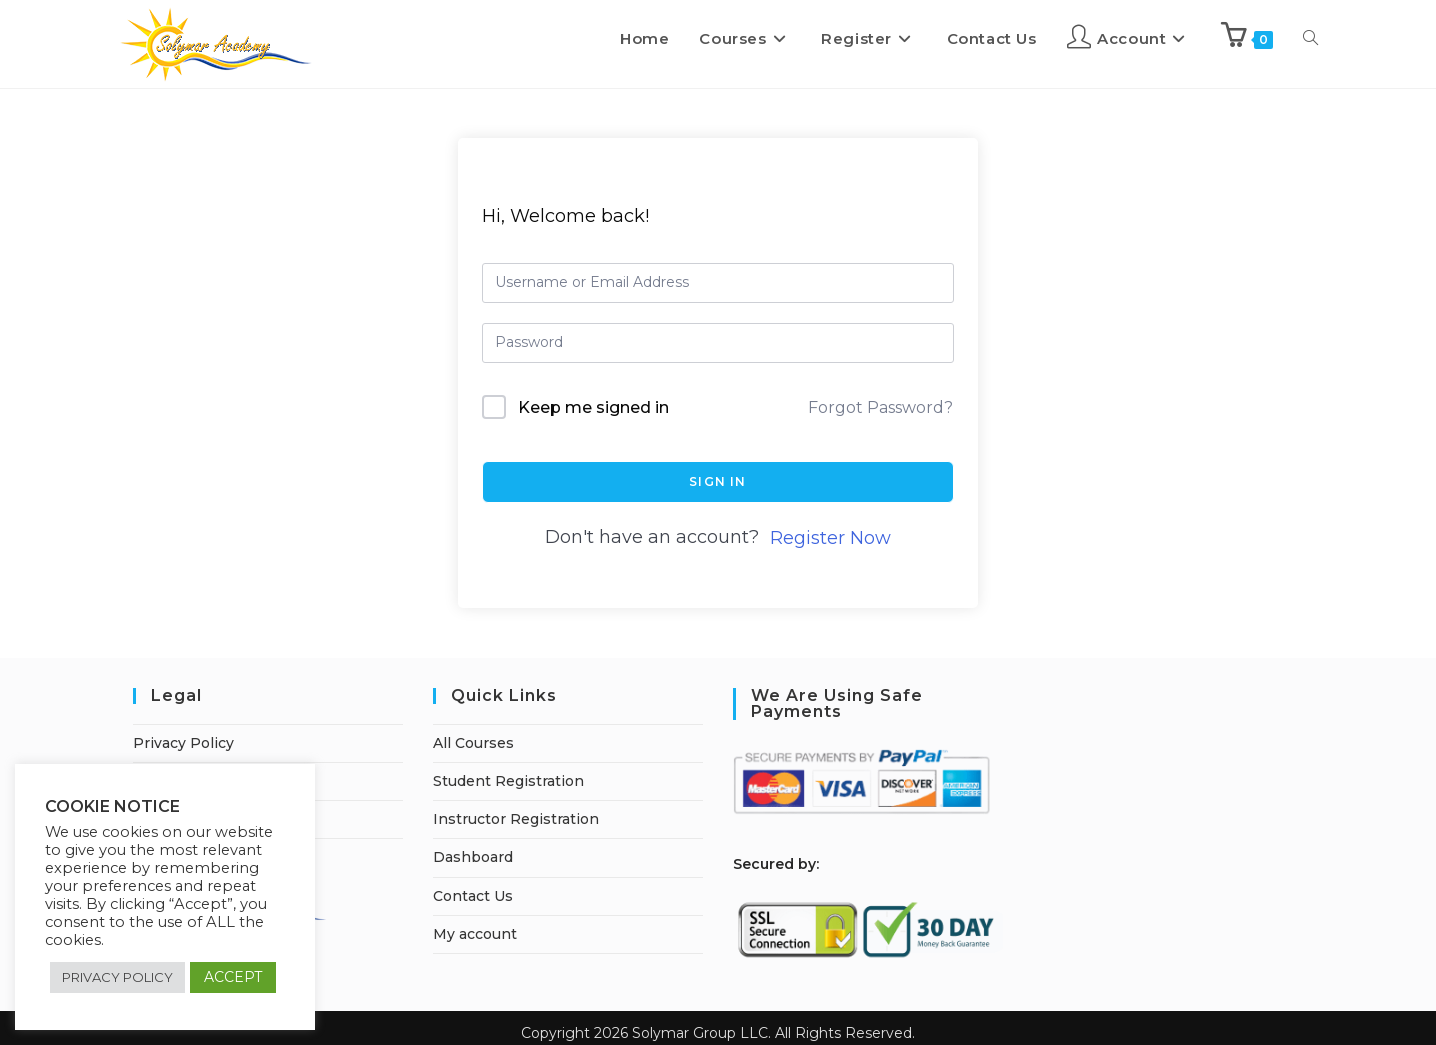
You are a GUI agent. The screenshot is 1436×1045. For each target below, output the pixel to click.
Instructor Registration (516, 819)
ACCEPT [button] (233, 977)
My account (475, 934)
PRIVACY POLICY (117, 977)
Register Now (830, 538)
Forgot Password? (880, 407)
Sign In (717, 481)
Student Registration (508, 781)
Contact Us (473, 896)
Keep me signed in (593, 407)
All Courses (473, 743)
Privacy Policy (183, 743)
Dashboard (473, 857)
